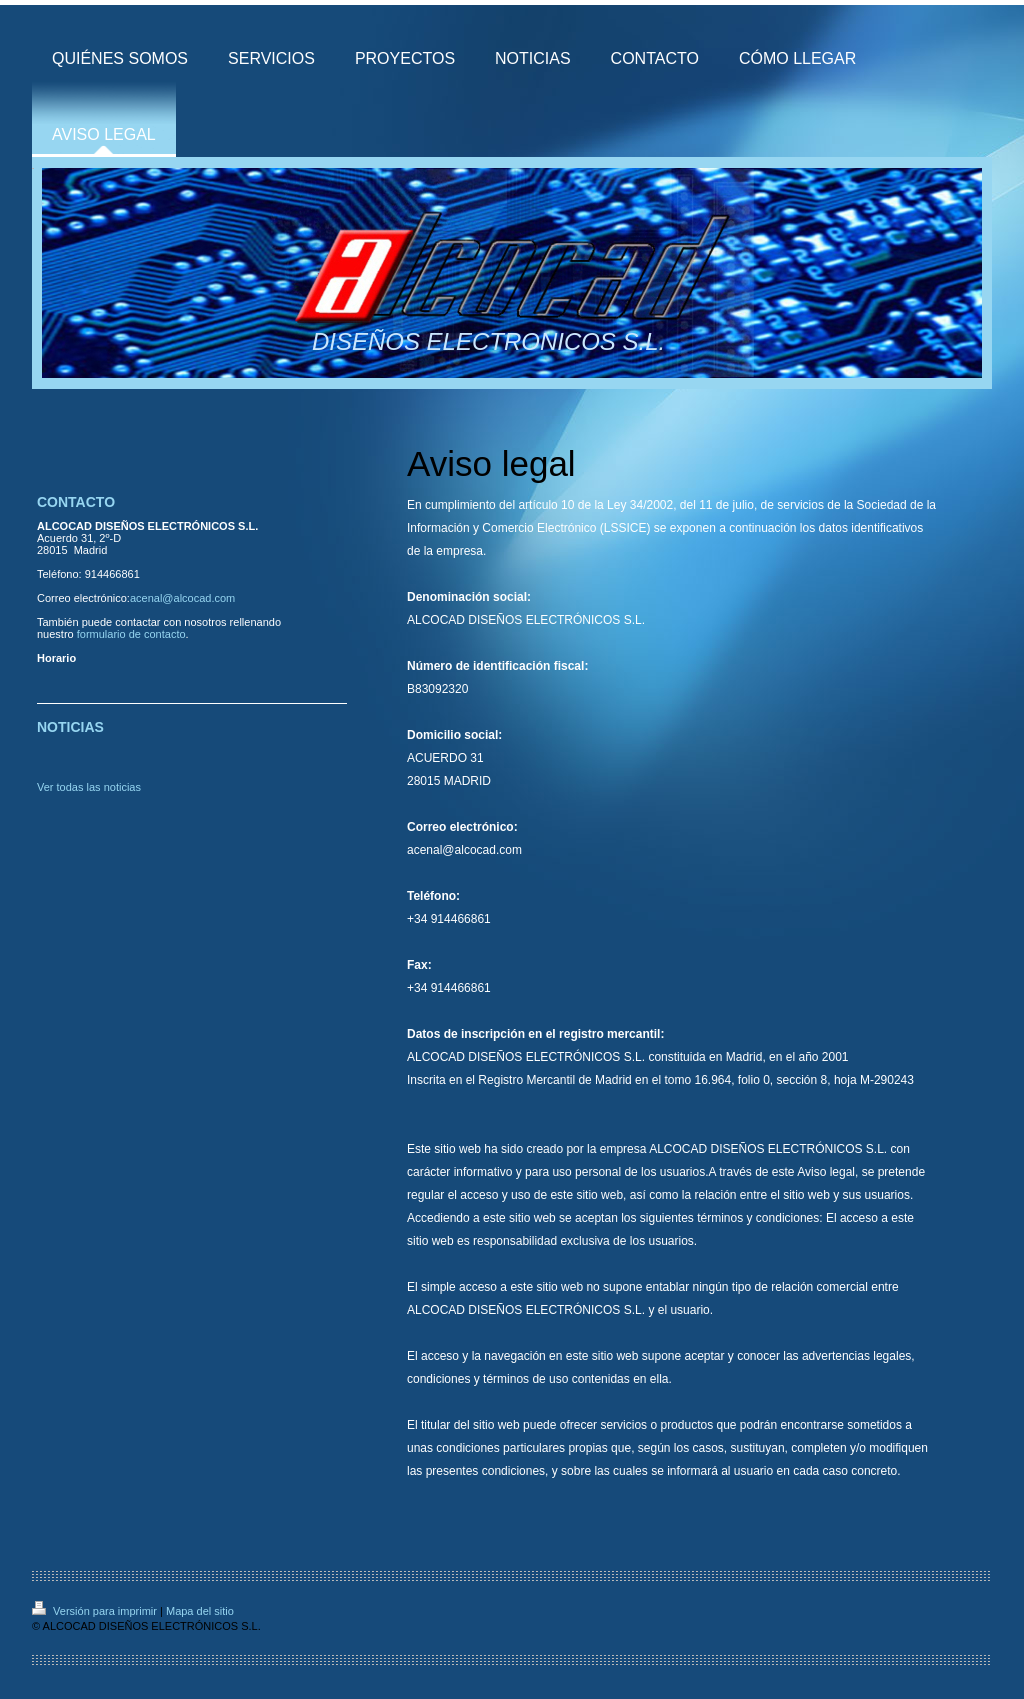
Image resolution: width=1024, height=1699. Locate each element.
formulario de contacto (131, 634)
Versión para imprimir (96, 1611)
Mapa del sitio (200, 1611)
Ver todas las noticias (89, 787)
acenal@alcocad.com (182, 598)
